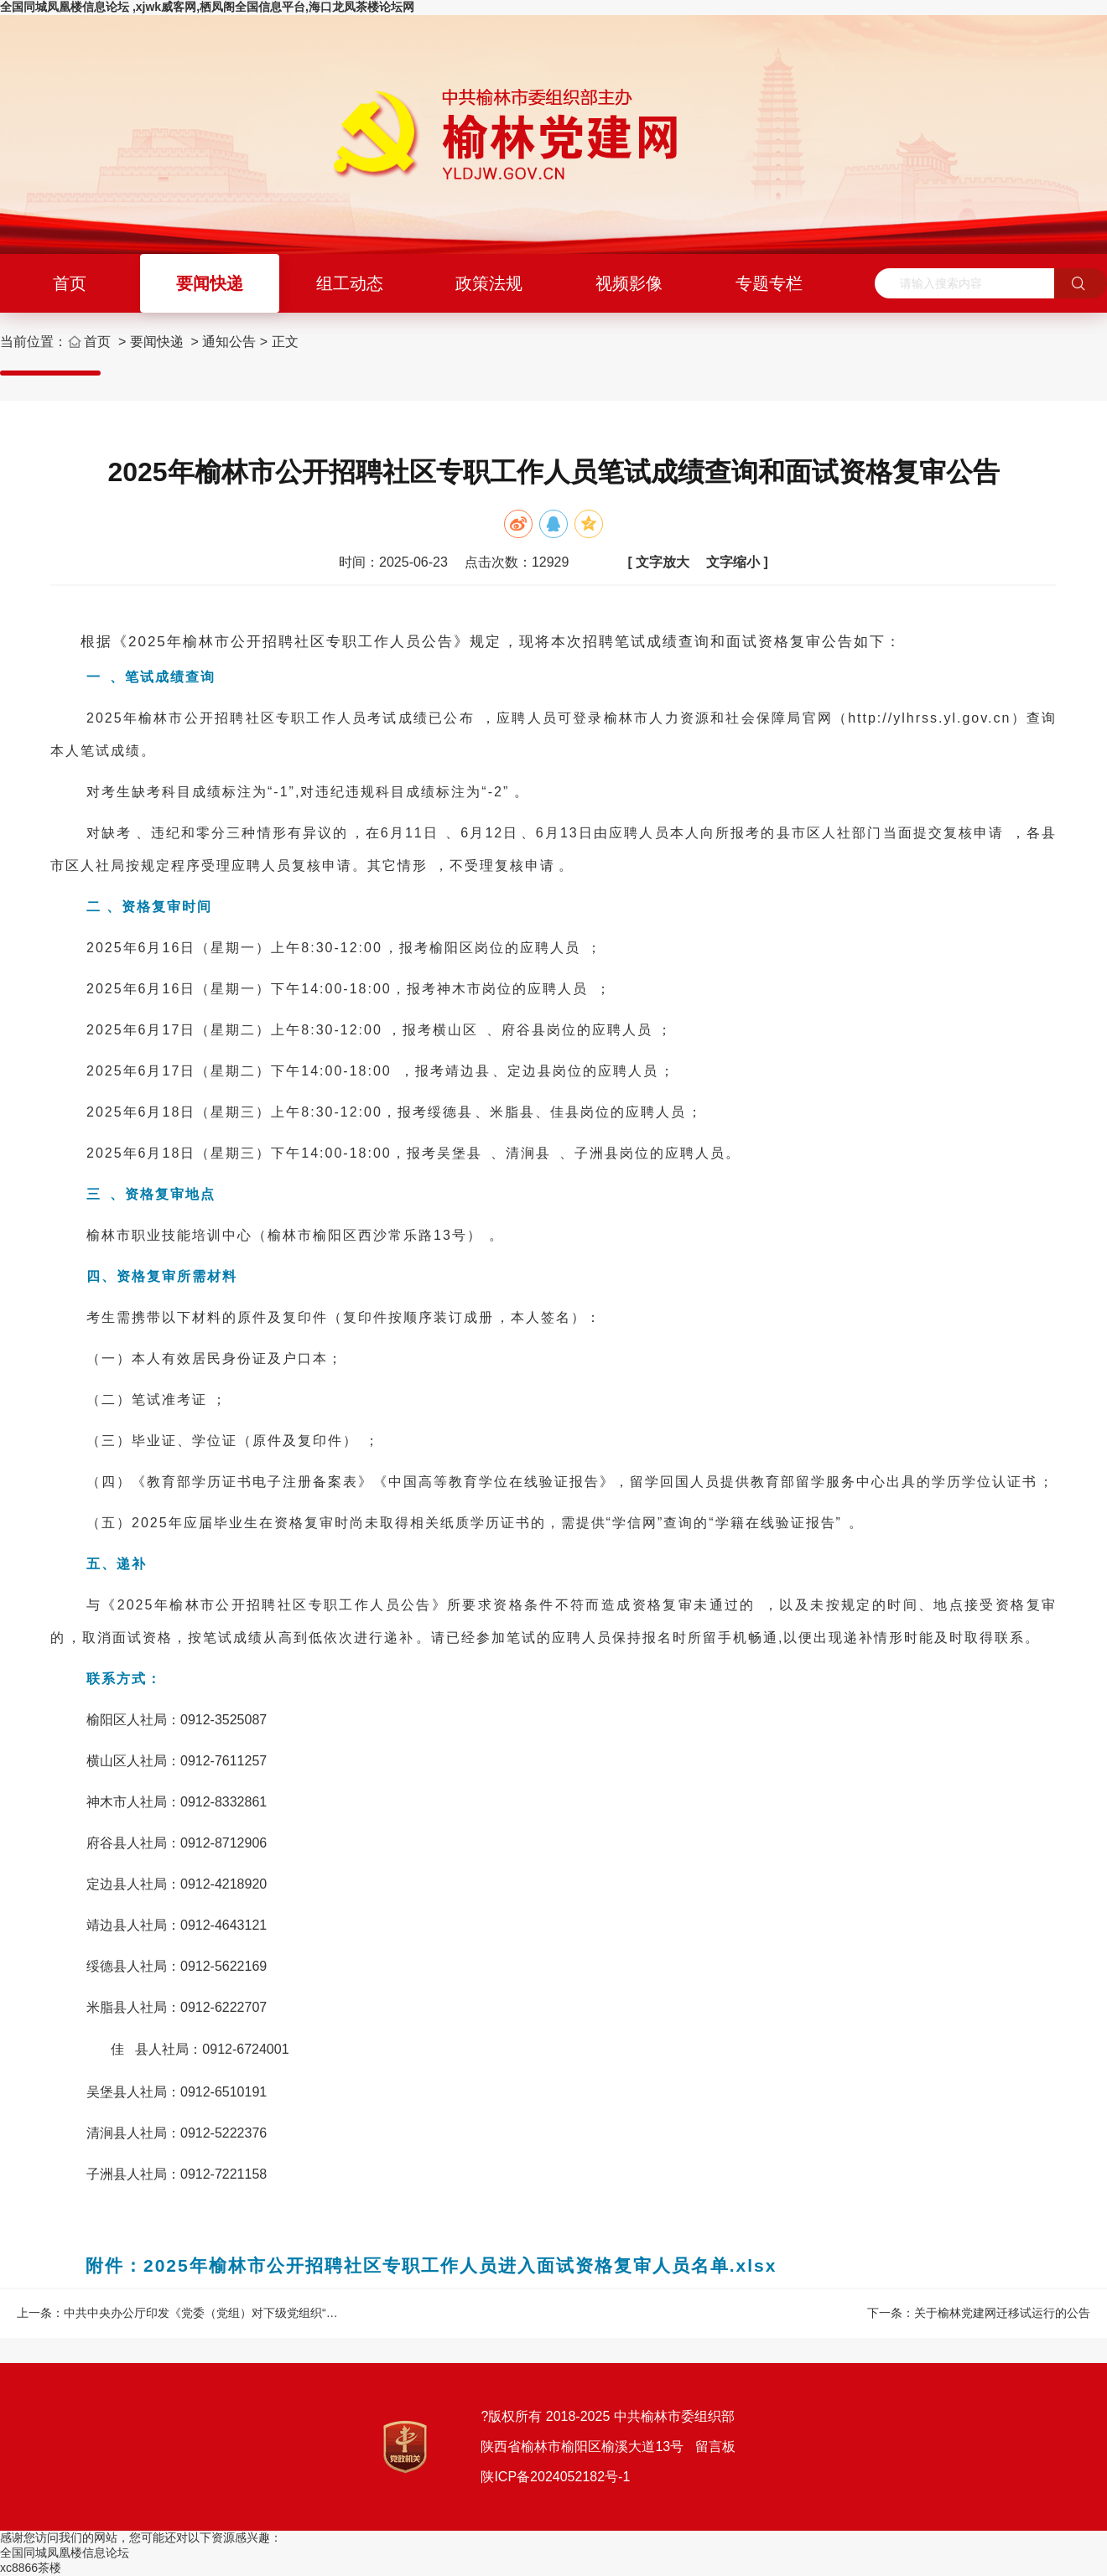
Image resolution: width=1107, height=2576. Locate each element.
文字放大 (662, 562)
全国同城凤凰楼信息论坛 (64, 2552)
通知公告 (229, 341)
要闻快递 (209, 283)
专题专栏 (769, 283)
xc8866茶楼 (30, 2567)
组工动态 (349, 283)
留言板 (713, 2446)
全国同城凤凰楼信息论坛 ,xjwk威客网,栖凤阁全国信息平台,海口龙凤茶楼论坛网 (207, 6)
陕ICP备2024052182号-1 (555, 2477)
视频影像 (629, 283)
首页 (69, 283)
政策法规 (488, 283)
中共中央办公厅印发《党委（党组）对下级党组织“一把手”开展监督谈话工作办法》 (279, 2312)
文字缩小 (733, 562)
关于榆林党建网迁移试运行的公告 (1002, 2312)
